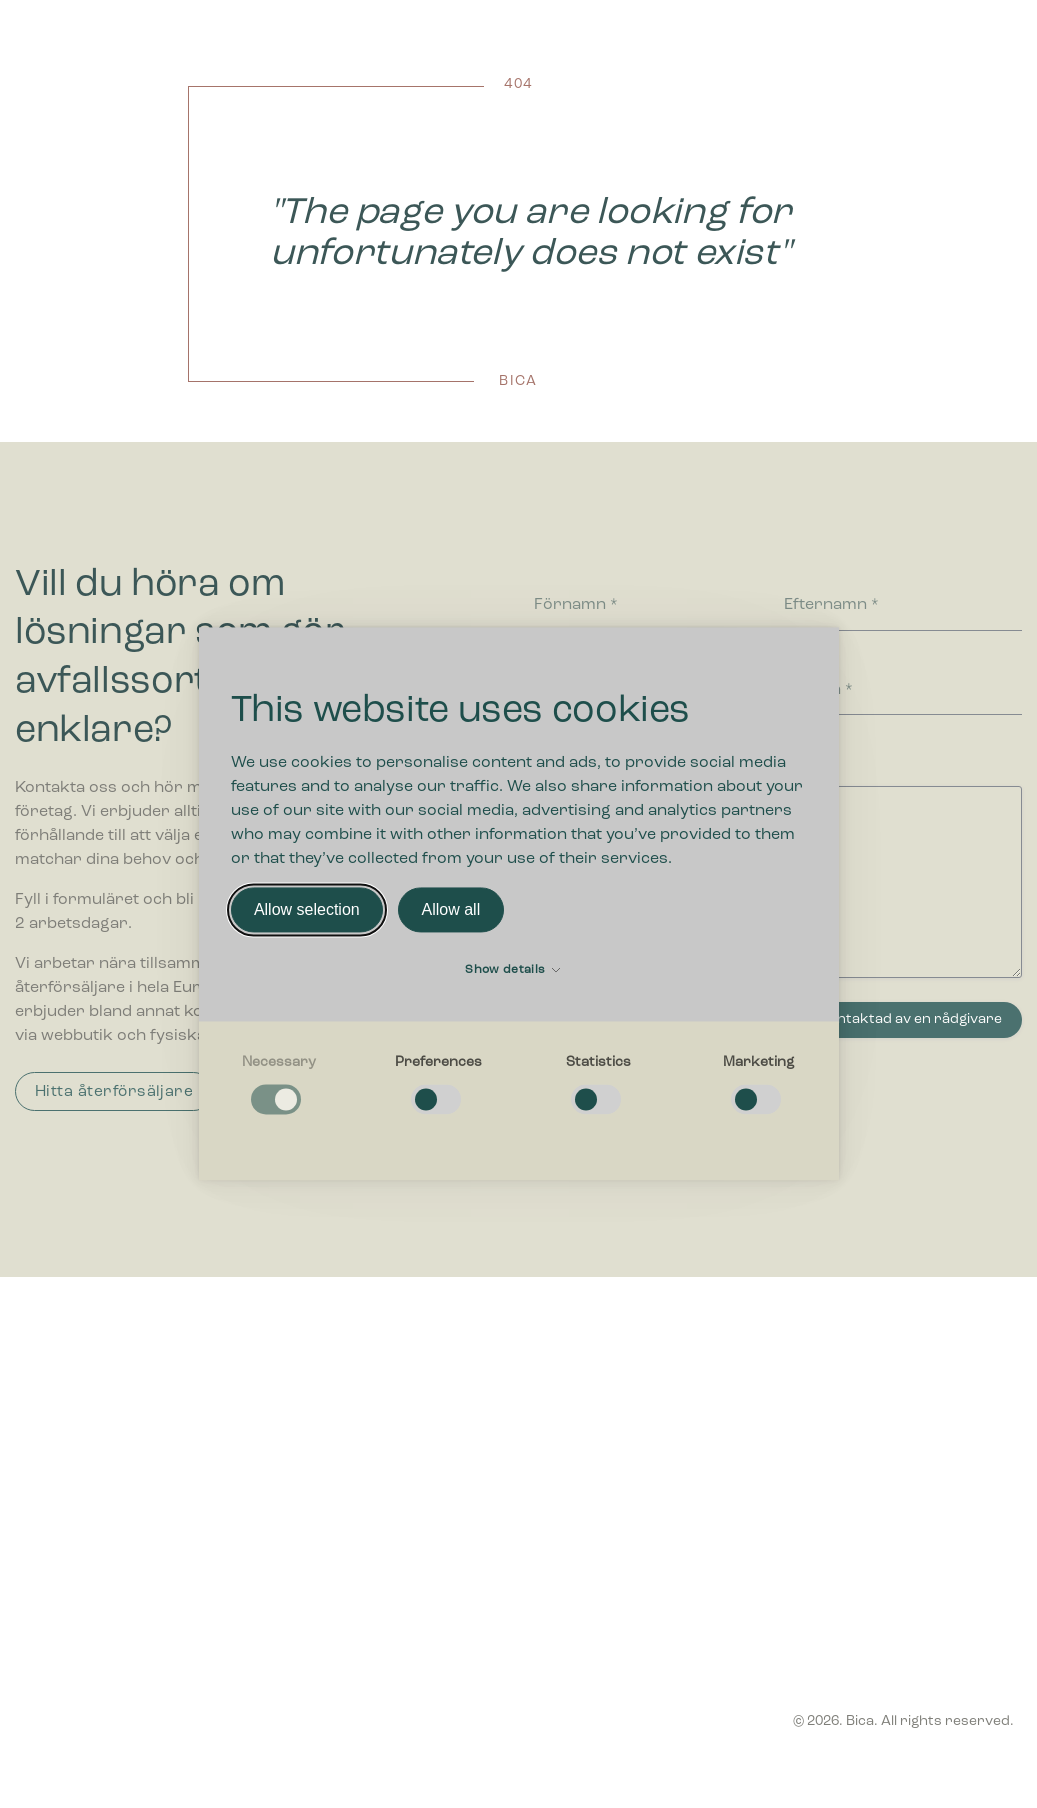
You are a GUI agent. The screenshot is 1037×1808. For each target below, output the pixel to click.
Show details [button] (512, 971)
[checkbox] (279, 1086)
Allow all (451, 909)
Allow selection (307, 909)
